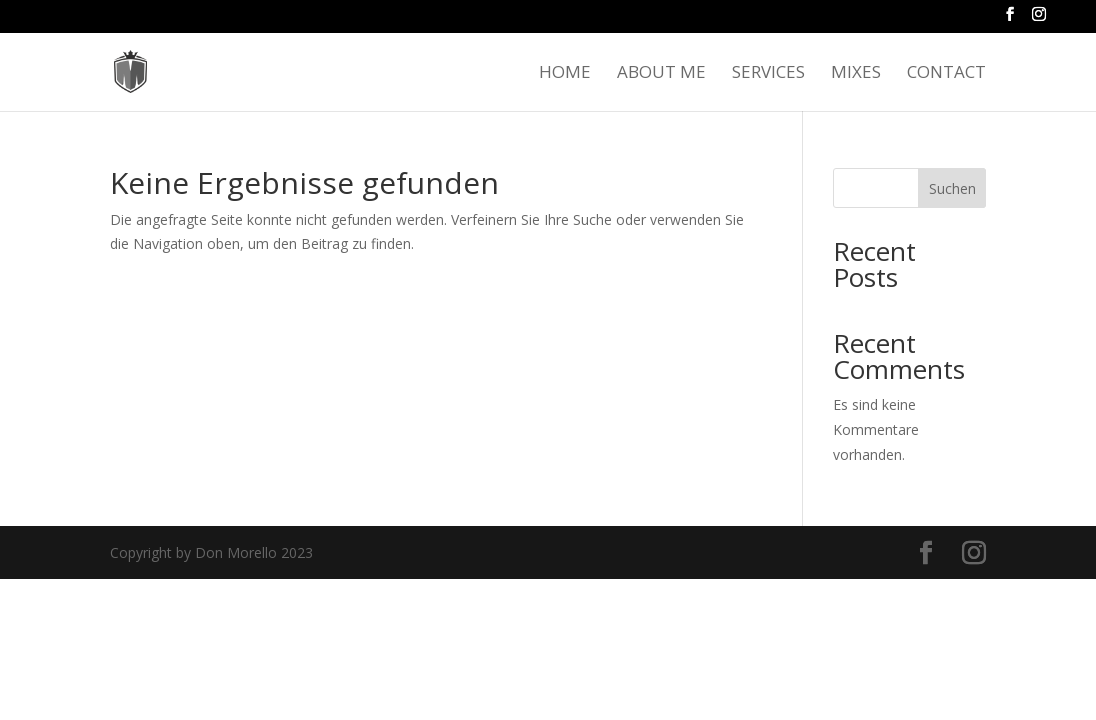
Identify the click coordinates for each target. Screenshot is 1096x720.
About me (661, 74)
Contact (946, 74)
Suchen (952, 188)
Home (565, 74)
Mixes (856, 74)
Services (768, 74)
